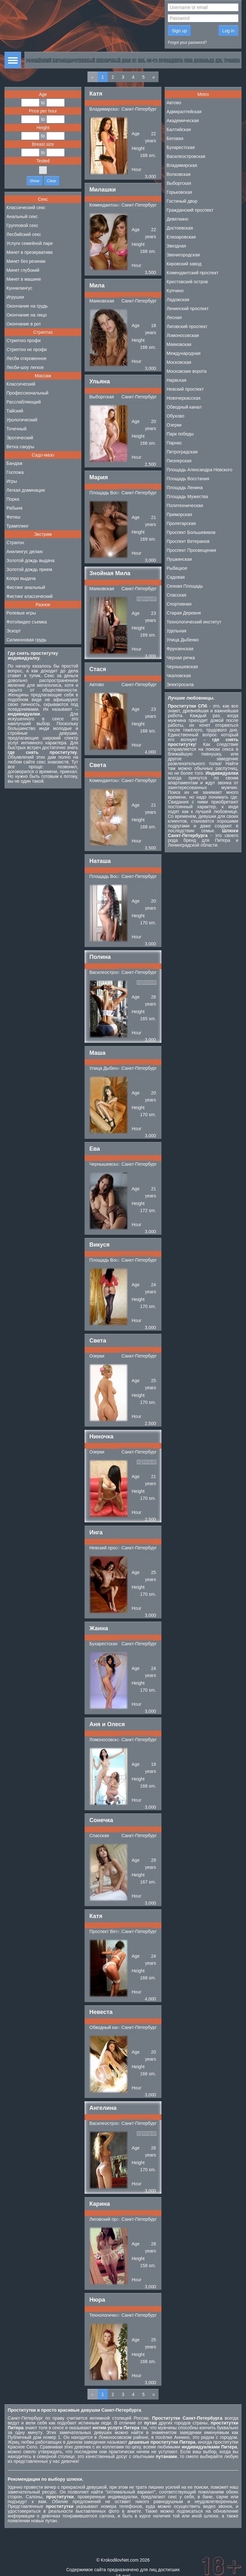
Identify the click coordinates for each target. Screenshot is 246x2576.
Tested (42, 160)
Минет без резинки (25, 261)
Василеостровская (108, 972)
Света (97, 765)
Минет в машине (23, 279)
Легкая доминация (25, 490)
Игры (11, 481)
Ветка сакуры (20, 446)
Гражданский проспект (190, 210)
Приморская (179, 514)
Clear (51, 181)
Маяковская (101, 300)
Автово (96, 684)
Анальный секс (22, 216)
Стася (97, 669)
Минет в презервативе (29, 252)
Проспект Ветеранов (110, 1931)
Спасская (99, 1835)
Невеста (100, 2012)
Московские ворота (187, 371)
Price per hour (43, 111)
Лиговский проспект (109, 2219)
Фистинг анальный (25, 587)
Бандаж (14, 463)
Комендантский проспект (115, 204)
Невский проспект (108, 1547)
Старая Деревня (184, 612)
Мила (97, 285)
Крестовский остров (187, 281)
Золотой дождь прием (29, 569)
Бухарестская (103, 1643)
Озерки (96, 1355)
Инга (95, 1532)
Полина (100, 957)
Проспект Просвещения (191, 550)
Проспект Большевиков (191, 532)
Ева (94, 1149)
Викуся (99, 1244)
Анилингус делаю (24, 551)
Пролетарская (181, 523)
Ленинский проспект (188, 308)
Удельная (176, 630)
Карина (99, 2204)
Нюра (97, 2300)
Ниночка (101, 1436)
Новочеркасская (184, 398)
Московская (179, 362)
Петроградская (182, 451)
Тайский (14, 410)
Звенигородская (183, 254)
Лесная (174, 317)
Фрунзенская (180, 648)
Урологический (21, 419)
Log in (228, 30)
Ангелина (103, 2108)
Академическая (183, 120)
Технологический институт (116, 2315)
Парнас (174, 442)
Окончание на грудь (27, 306)
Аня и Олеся (107, 1724)
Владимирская (104, 109)
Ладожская (178, 299)
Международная (184, 353)
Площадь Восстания (110, 492)
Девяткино (177, 219)
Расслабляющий (23, 401)
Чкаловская (179, 675)
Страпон (15, 542)
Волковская (179, 174)
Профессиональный (27, 392)
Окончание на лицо (26, 314)
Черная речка (181, 657)
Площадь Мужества (187, 496)
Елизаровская (181, 236)
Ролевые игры (21, 612)
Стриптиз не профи (26, 349)
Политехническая (185, 505)
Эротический (19, 437)
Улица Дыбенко (105, 1068)
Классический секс (25, 207)
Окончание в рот (23, 323)
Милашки (102, 189)
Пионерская (179, 460)
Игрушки (15, 297)
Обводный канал (106, 2027)
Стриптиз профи (23, 340)
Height (43, 127)
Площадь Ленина (185, 487)
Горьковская (179, 192)
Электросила (180, 684)
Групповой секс (22, 225)
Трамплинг (17, 526)
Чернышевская (105, 1164)
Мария (98, 477)
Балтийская (179, 129)
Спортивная (179, 604)
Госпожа (15, 472)
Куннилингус (19, 288)
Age (43, 94)
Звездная (176, 245)
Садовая (176, 577)
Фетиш (13, 517)
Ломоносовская (105, 1739)
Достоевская (180, 228)
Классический (20, 384)
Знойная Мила (109, 573)
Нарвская (176, 380)
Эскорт (13, 630)
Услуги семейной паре (29, 243)
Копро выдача (21, 578)
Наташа (100, 861)
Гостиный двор (182, 201)
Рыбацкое (177, 568)
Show (34, 181)
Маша (97, 1053)
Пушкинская (179, 559)
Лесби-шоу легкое (25, 367)
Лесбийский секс (23, 234)
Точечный (16, 428)
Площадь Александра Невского (199, 469)
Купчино (175, 290)
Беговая (175, 138)
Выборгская (101, 396)
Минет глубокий (22, 270)
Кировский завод (184, 263)
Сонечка (101, 1820)
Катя (95, 93)
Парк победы (180, 433)
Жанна (98, 1628)
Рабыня (14, 508)
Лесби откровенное (26, 358)
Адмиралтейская (184, 111)
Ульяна (99, 381)
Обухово (175, 416)
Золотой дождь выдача (30, 560)
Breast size (43, 144)
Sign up (179, 30)
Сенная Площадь (185, 586)
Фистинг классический (29, 596)
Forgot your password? (187, 42)
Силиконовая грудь (26, 639)
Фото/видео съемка (26, 621)
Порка (12, 499)
